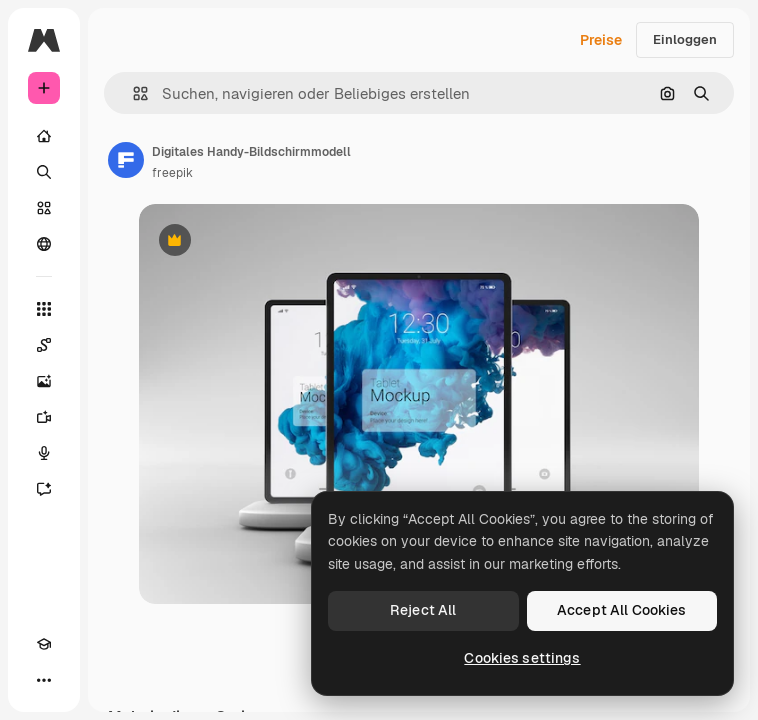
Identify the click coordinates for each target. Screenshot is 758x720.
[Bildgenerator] (44, 381)
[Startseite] (44, 136)
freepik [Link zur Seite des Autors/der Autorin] (172, 173)
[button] (132, 93)
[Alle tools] (44, 309)
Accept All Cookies (622, 610)
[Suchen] (44, 172)
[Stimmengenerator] (44, 453)
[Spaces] (44, 345)
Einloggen (685, 39)
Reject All (423, 610)
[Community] (44, 244)
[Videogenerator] (44, 417)
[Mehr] (44, 680)
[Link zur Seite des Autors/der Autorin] (126, 160)
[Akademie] (44, 644)
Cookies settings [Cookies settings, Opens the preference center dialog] (522, 658)
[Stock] (44, 208)
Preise (601, 40)
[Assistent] (44, 489)
